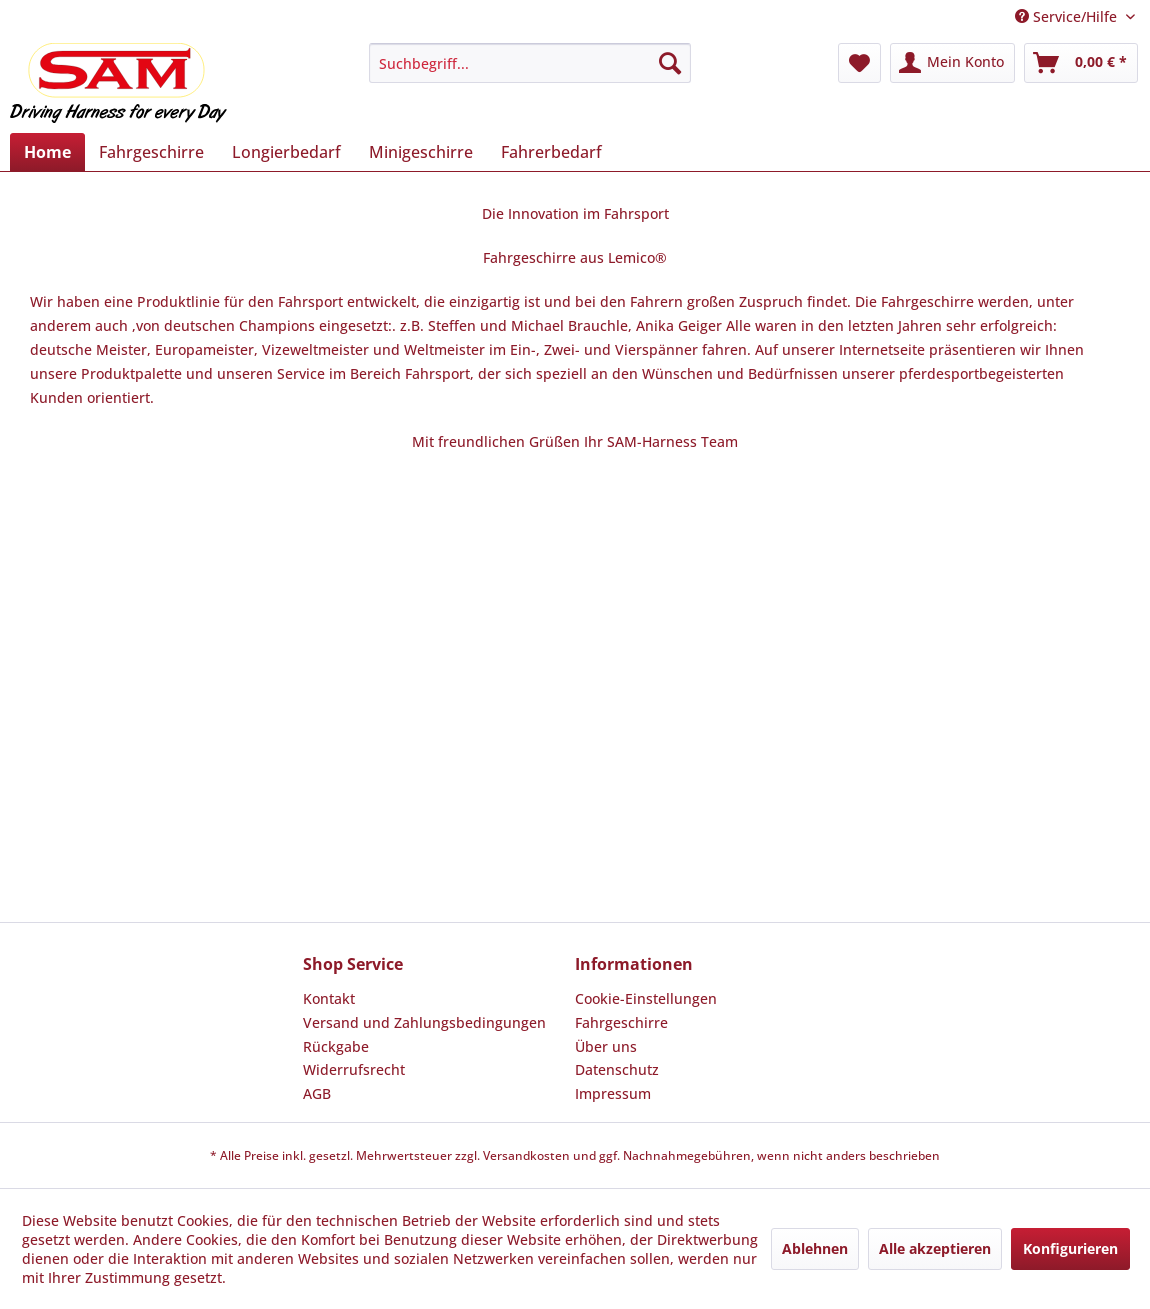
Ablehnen (815, 1248)
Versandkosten (526, 1155)
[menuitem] (530, 63)
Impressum (613, 1093)
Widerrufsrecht (354, 1069)
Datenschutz (617, 1069)
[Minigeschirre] (421, 152)
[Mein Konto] (952, 63)
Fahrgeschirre (621, 1022)
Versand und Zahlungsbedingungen (424, 1022)
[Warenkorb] (1081, 63)
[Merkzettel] (859, 63)
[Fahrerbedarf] (551, 152)
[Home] (47, 152)
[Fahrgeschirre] (151, 152)
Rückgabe (336, 1046)
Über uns (606, 1046)
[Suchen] (670, 63)
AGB (317, 1093)
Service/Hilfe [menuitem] (1068, 16)
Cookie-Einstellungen (646, 998)
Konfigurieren (1070, 1248)
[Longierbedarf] (286, 152)
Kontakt (329, 998)
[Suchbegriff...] (530, 63)
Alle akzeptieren (935, 1248)
